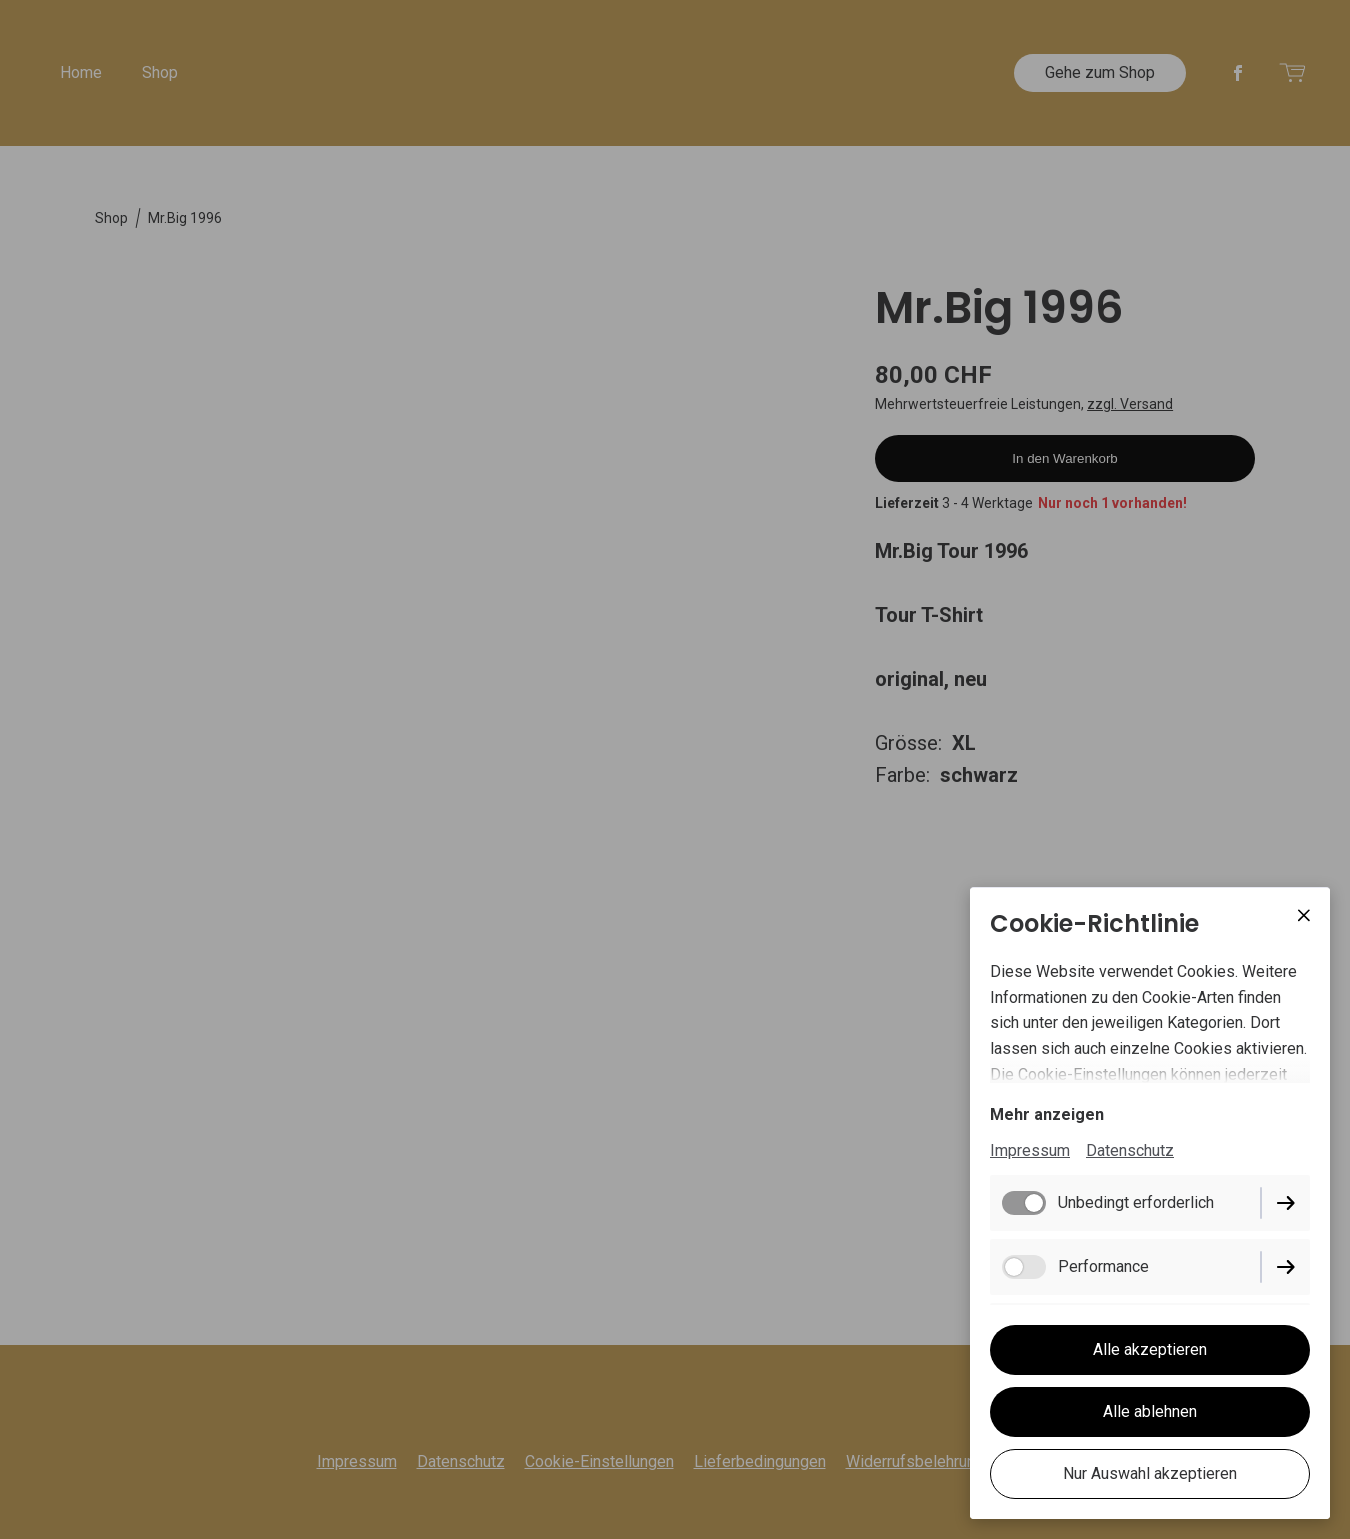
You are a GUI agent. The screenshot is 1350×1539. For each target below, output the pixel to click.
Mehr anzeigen (1047, 1114)
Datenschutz (1130, 1150)
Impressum (1030, 1150)
